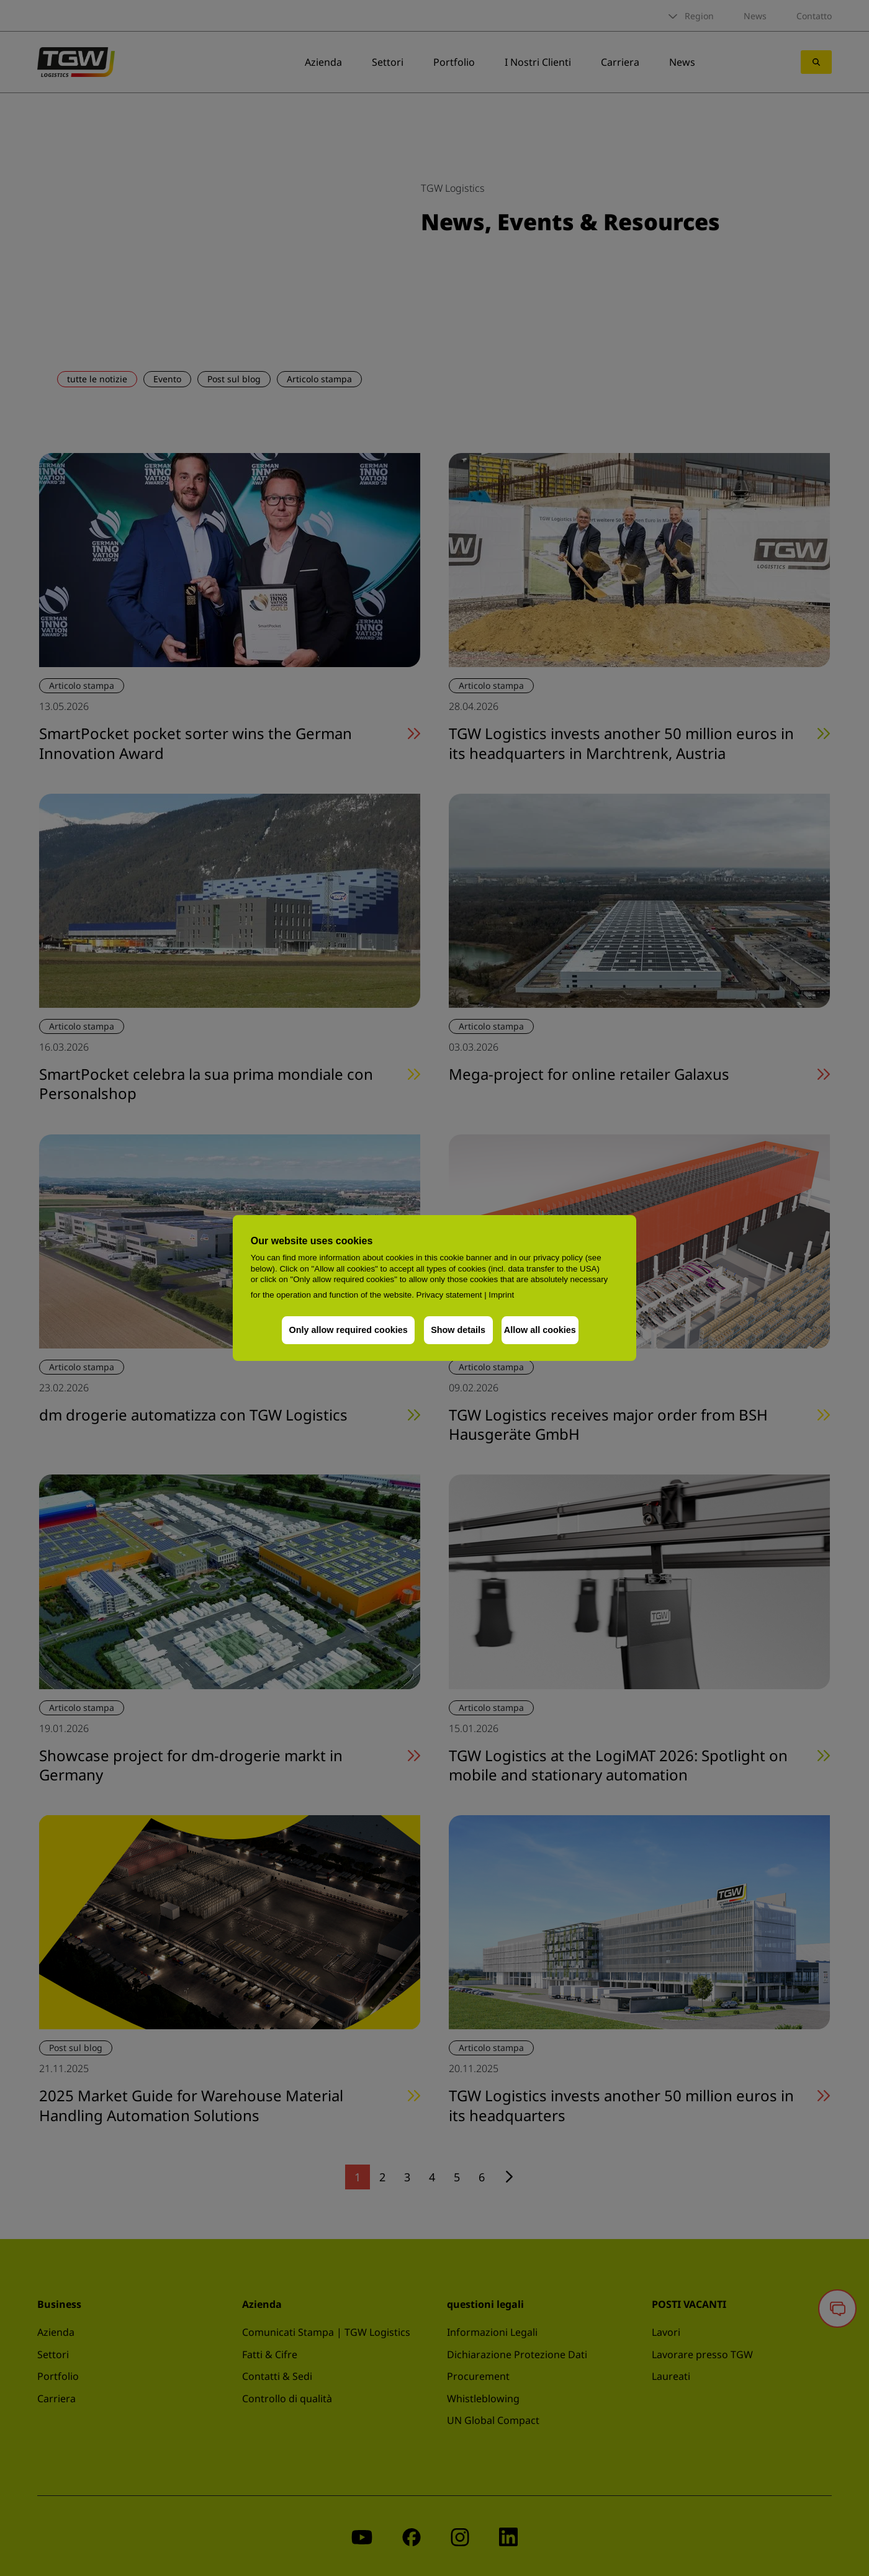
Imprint (501, 1294)
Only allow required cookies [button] (343, 1330)
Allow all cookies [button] (540, 1330)
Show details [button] (453, 1330)
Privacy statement (449, 1294)
